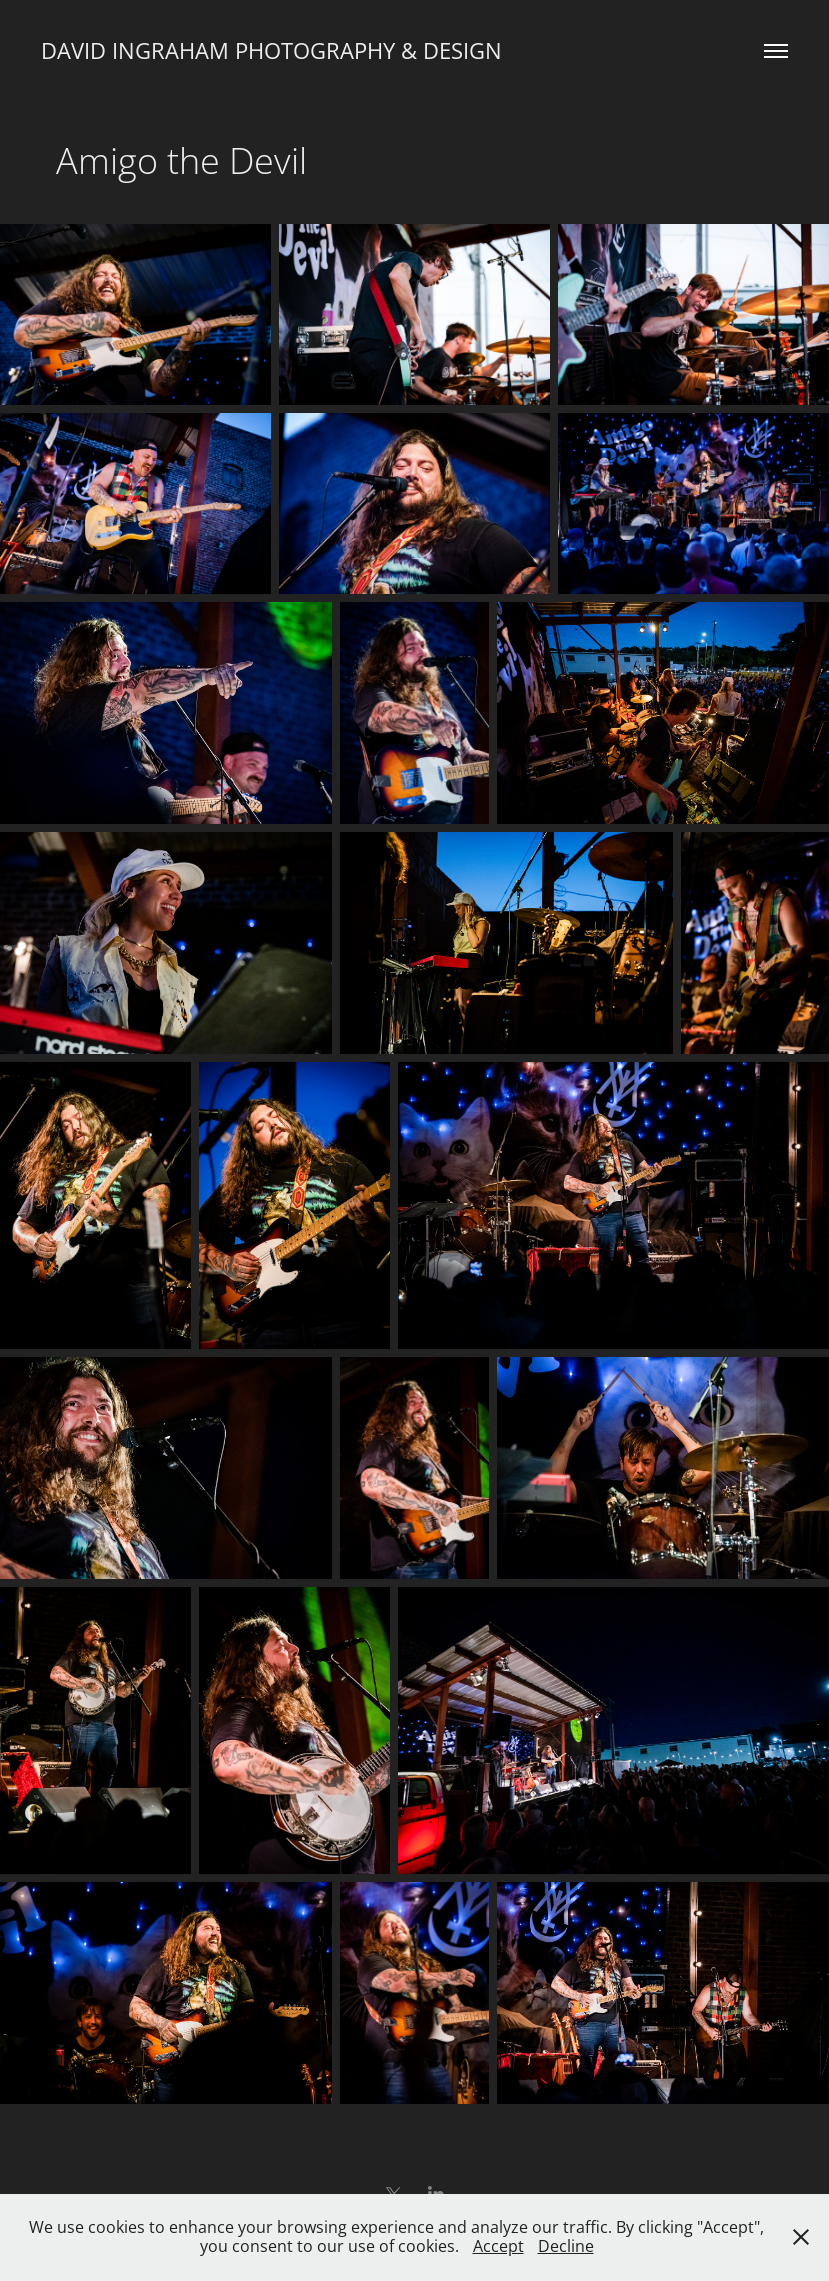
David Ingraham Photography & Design (271, 50)
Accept (498, 2246)
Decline (566, 2246)
